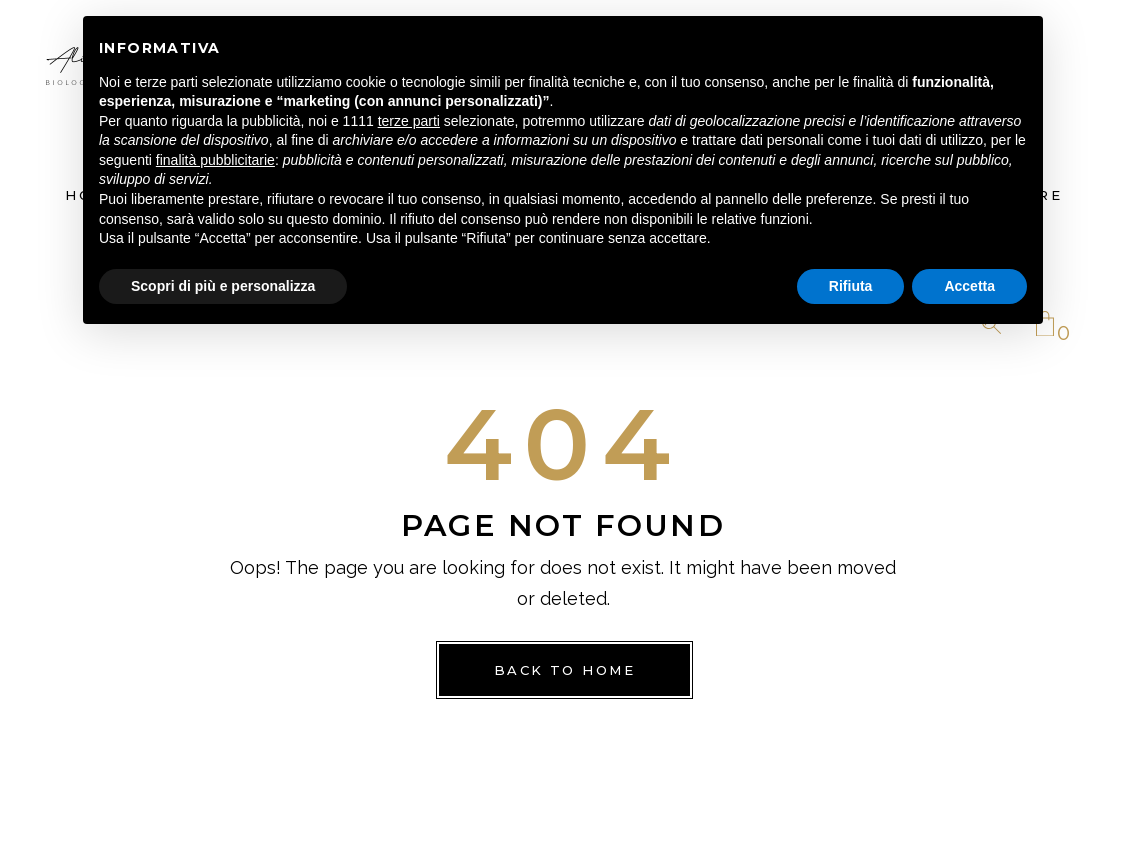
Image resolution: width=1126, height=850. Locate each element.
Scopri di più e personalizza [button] (223, 286)
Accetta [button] (969, 286)
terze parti (409, 121)
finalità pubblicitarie (215, 160)
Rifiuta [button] (851, 286)
